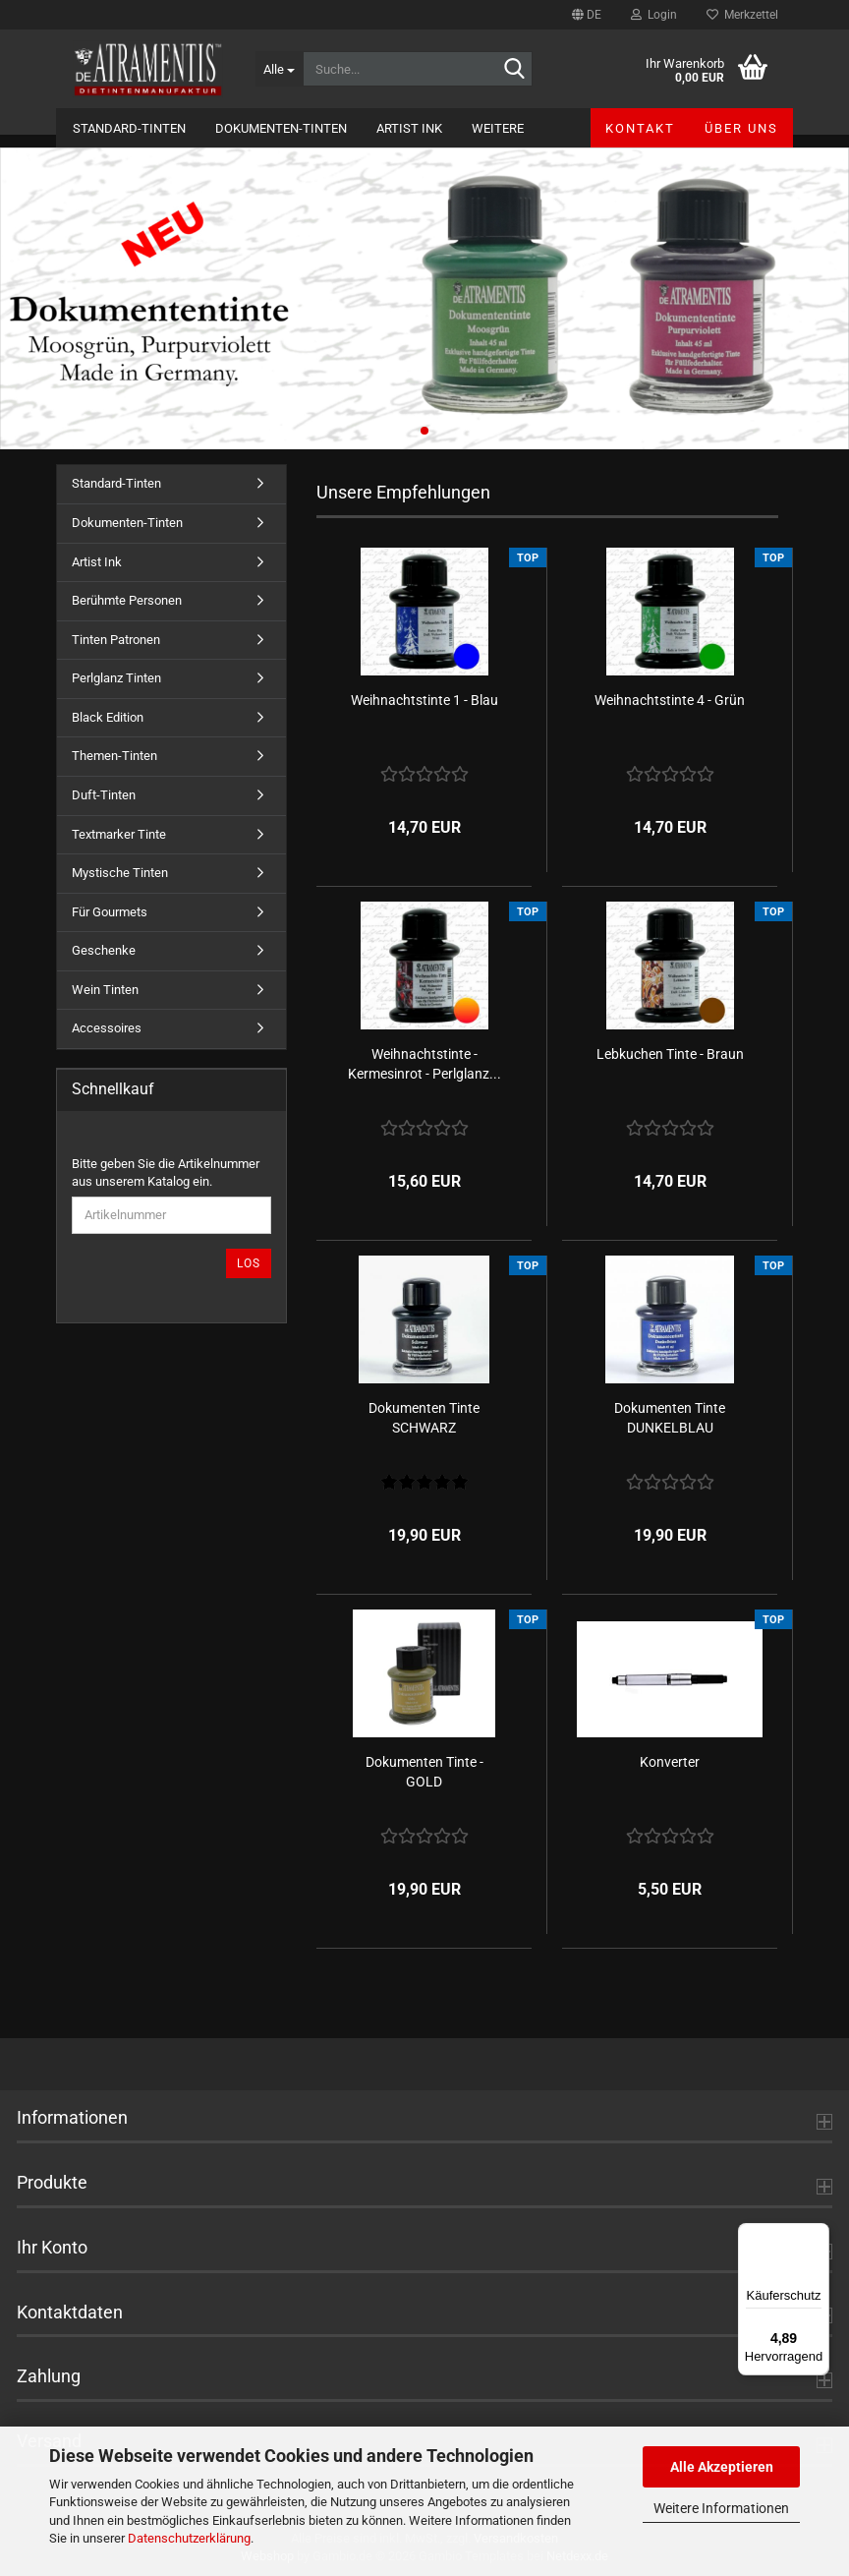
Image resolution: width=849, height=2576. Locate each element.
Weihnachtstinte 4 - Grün (669, 700)
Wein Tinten (105, 989)
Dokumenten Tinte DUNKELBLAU (669, 1417)
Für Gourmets (109, 912)
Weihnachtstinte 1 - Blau (424, 700)
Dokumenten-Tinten (281, 128)
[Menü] (817, 2235)
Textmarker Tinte (119, 834)
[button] (586, 14)
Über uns (741, 128)
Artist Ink (409, 128)
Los (248, 1263)
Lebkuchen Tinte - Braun (670, 1054)
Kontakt (640, 128)
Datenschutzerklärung (189, 2538)
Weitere (498, 128)
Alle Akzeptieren (721, 2467)
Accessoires (107, 1028)
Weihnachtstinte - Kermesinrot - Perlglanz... (424, 1064)
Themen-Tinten (114, 755)
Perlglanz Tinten (116, 678)
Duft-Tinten (104, 795)
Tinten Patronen (116, 639)
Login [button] (654, 15)
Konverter (670, 1762)
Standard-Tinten (129, 128)
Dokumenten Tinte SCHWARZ (424, 1417)
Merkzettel (742, 15)
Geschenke (104, 950)
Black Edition (107, 717)
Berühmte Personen (127, 600)
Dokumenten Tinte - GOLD (424, 1771)
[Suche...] (279, 69)
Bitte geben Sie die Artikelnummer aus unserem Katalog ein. (165, 1173)
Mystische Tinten (120, 872)
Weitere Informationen (721, 2508)
